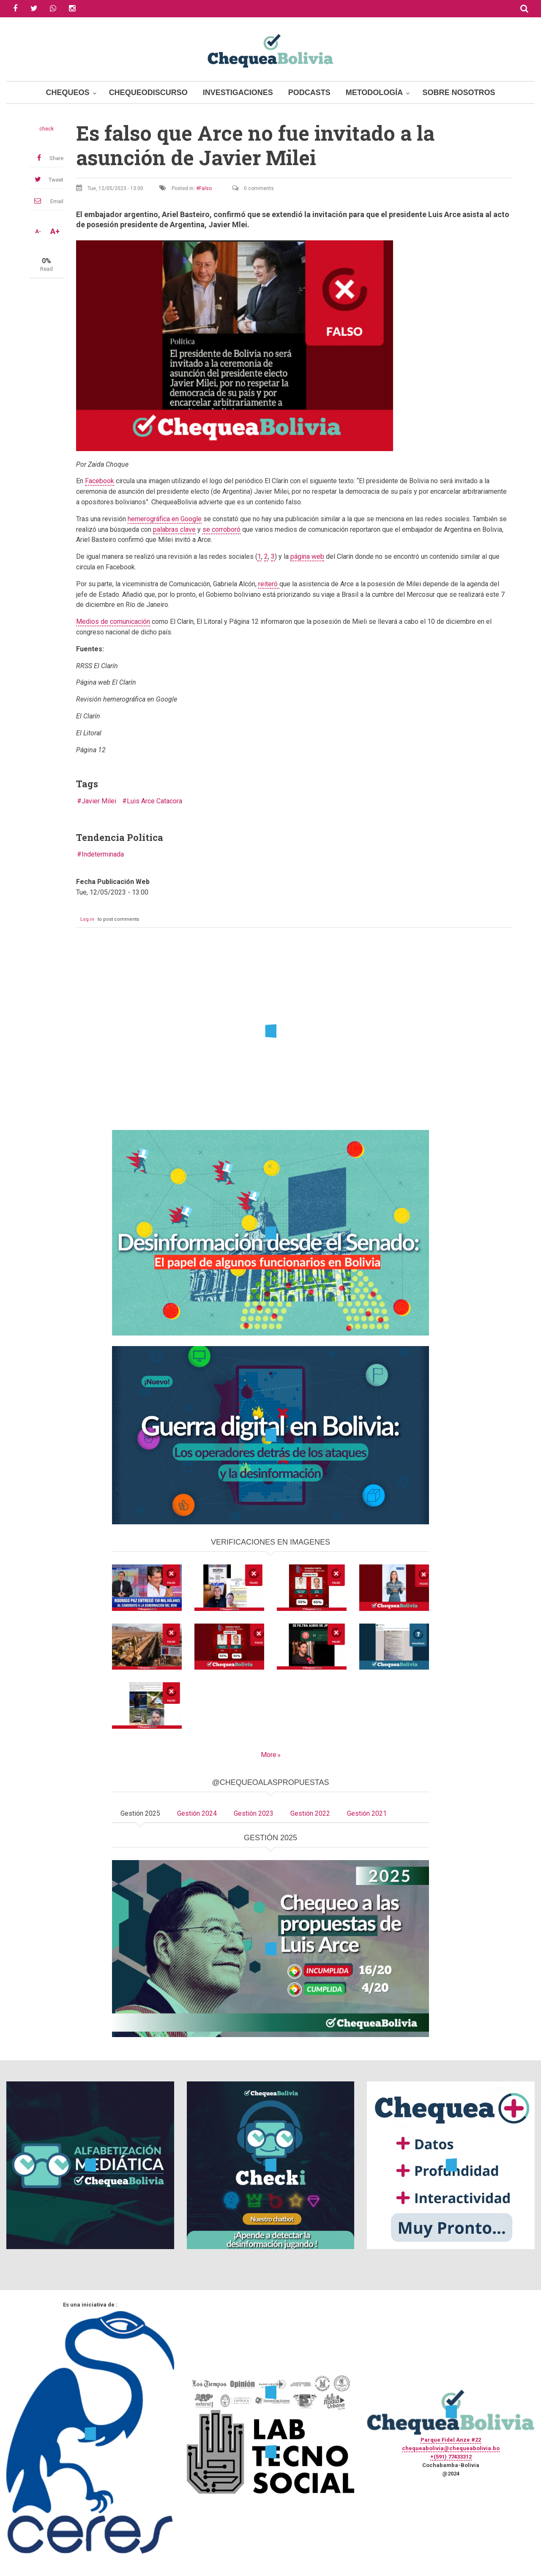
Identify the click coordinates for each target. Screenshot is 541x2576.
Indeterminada (103, 854)
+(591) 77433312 (451, 2457)
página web (307, 556)
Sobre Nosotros (458, 92)
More (268, 1755)
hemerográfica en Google (165, 519)
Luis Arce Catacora (154, 801)
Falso (205, 188)
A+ (55, 231)
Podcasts (309, 92)
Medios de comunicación (113, 621)
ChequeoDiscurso (148, 92)
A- (38, 231)
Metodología (374, 92)
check (46, 129)
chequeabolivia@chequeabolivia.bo (451, 2448)
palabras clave (174, 529)
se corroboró (221, 529)
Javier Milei (99, 801)
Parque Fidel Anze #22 (451, 2440)
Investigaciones (238, 92)
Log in (87, 919)
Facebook (99, 481)
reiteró (268, 584)
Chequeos (68, 92)
